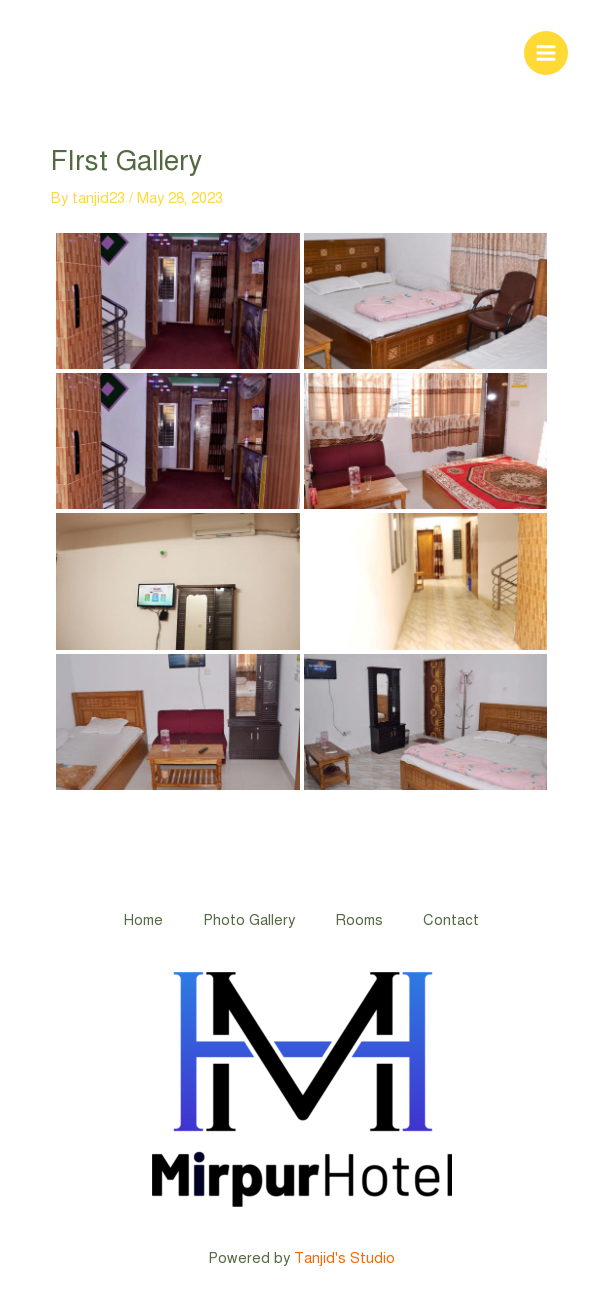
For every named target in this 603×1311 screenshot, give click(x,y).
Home (143, 920)
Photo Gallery (249, 920)
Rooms (359, 920)
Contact (451, 920)
